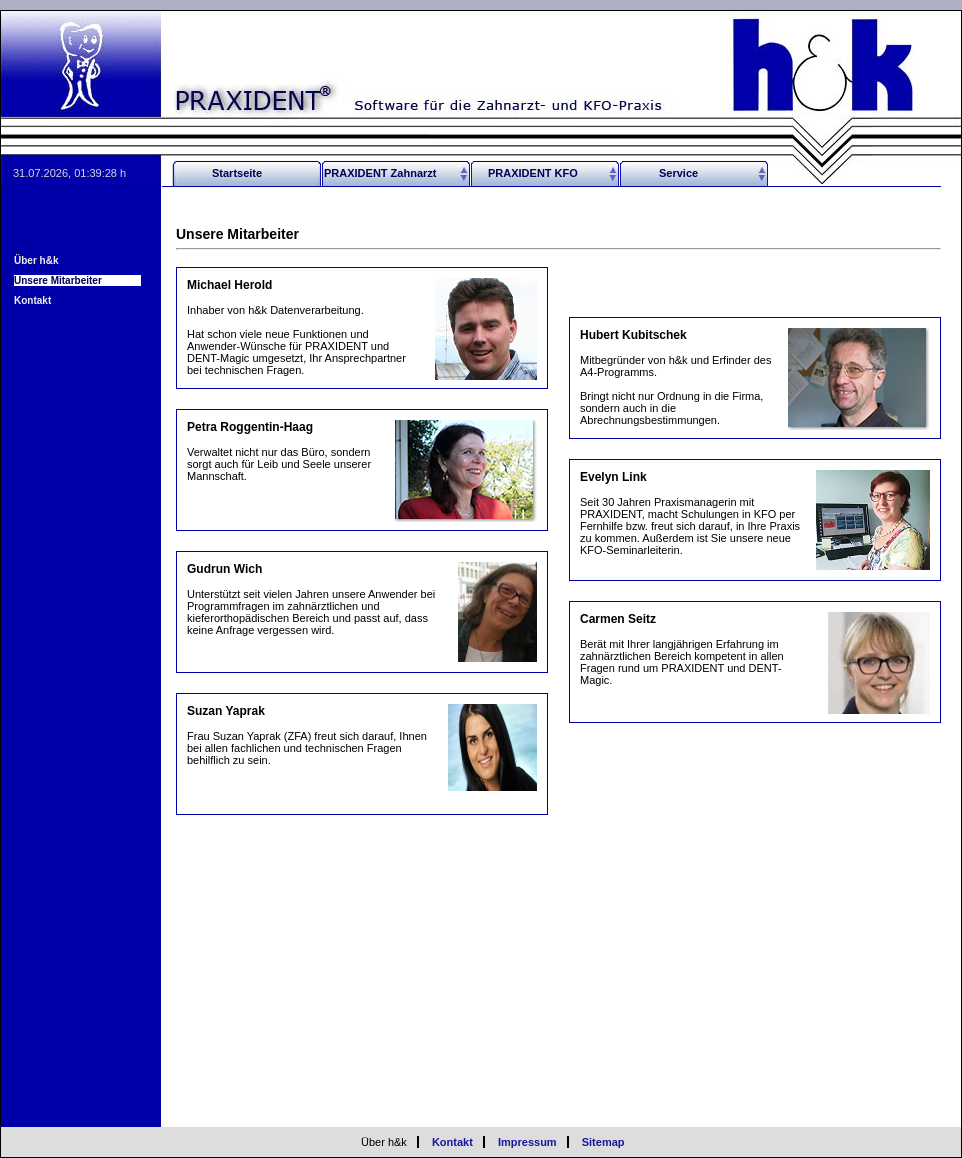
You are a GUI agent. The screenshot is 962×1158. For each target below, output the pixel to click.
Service (678, 173)
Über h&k (36, 260)
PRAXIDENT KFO (533, 173)
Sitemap (603, 1142)
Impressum (527, 1142)
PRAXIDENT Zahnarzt (380, 173)
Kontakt (32, 300)
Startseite (237, 173)
